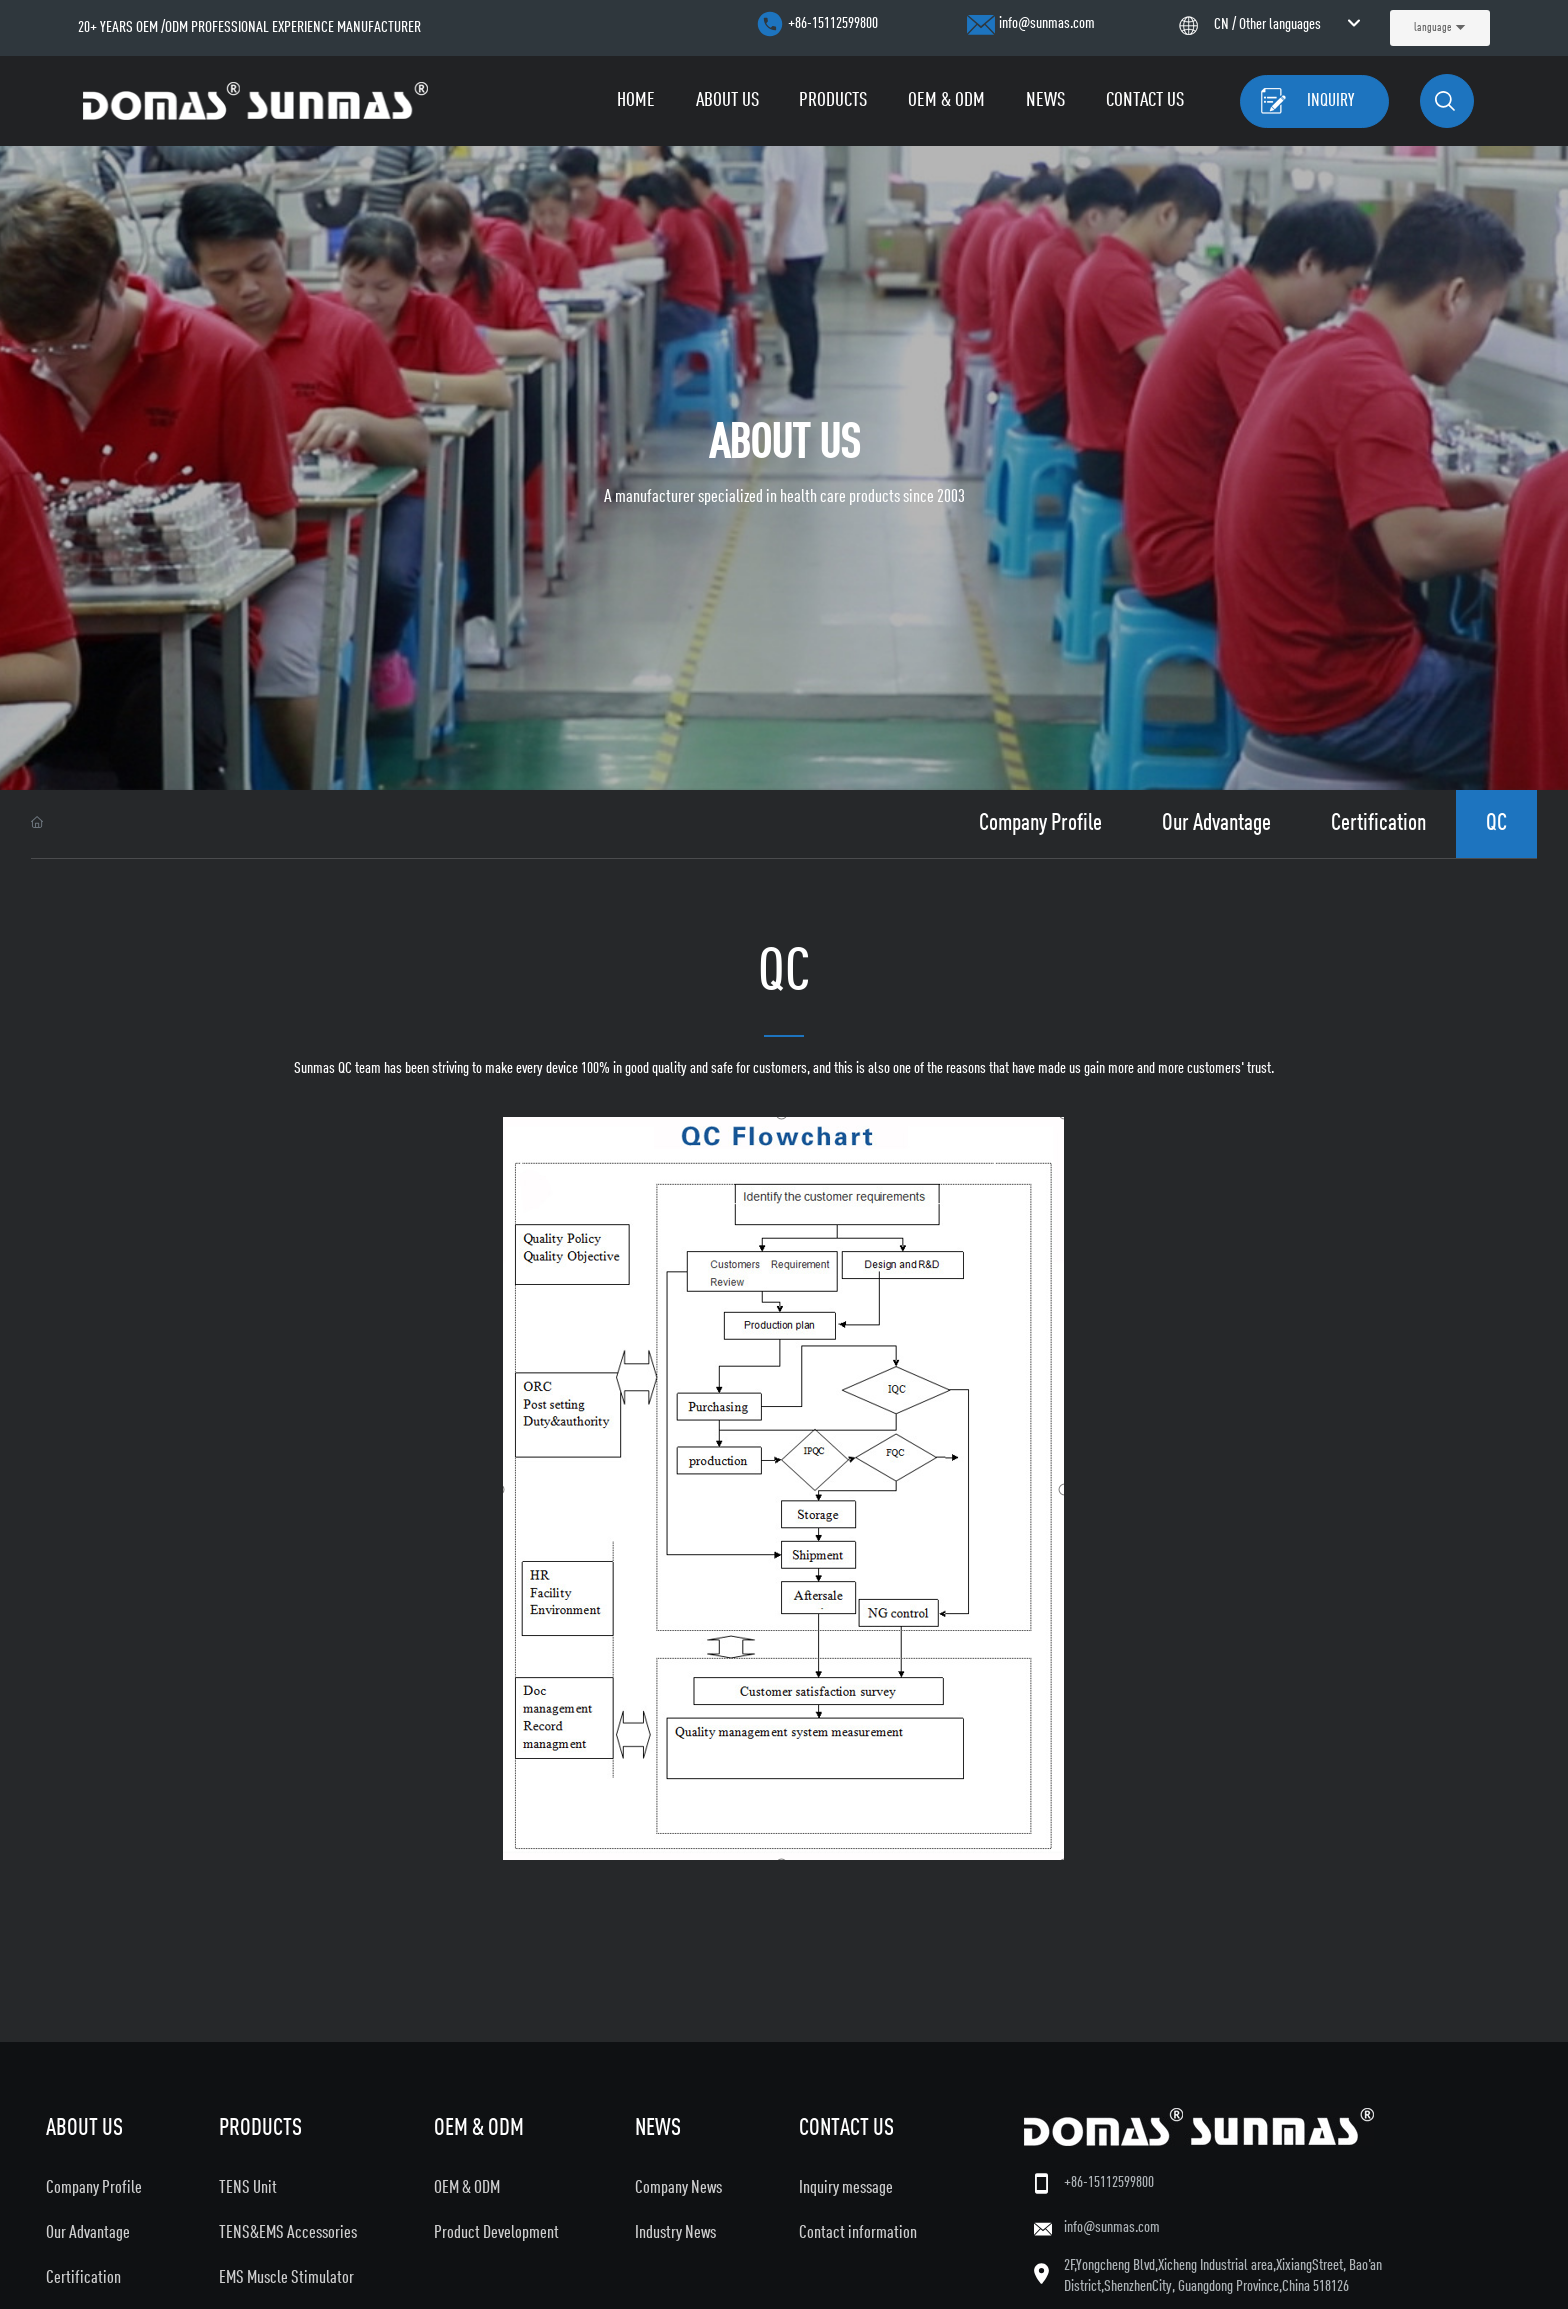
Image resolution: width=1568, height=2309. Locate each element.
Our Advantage (1216, 824)
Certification (1378, 824)
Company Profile (1040, 824)
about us (784, 445)
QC (1496, 824)
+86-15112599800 (833, 24)
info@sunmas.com (1047, 24)
